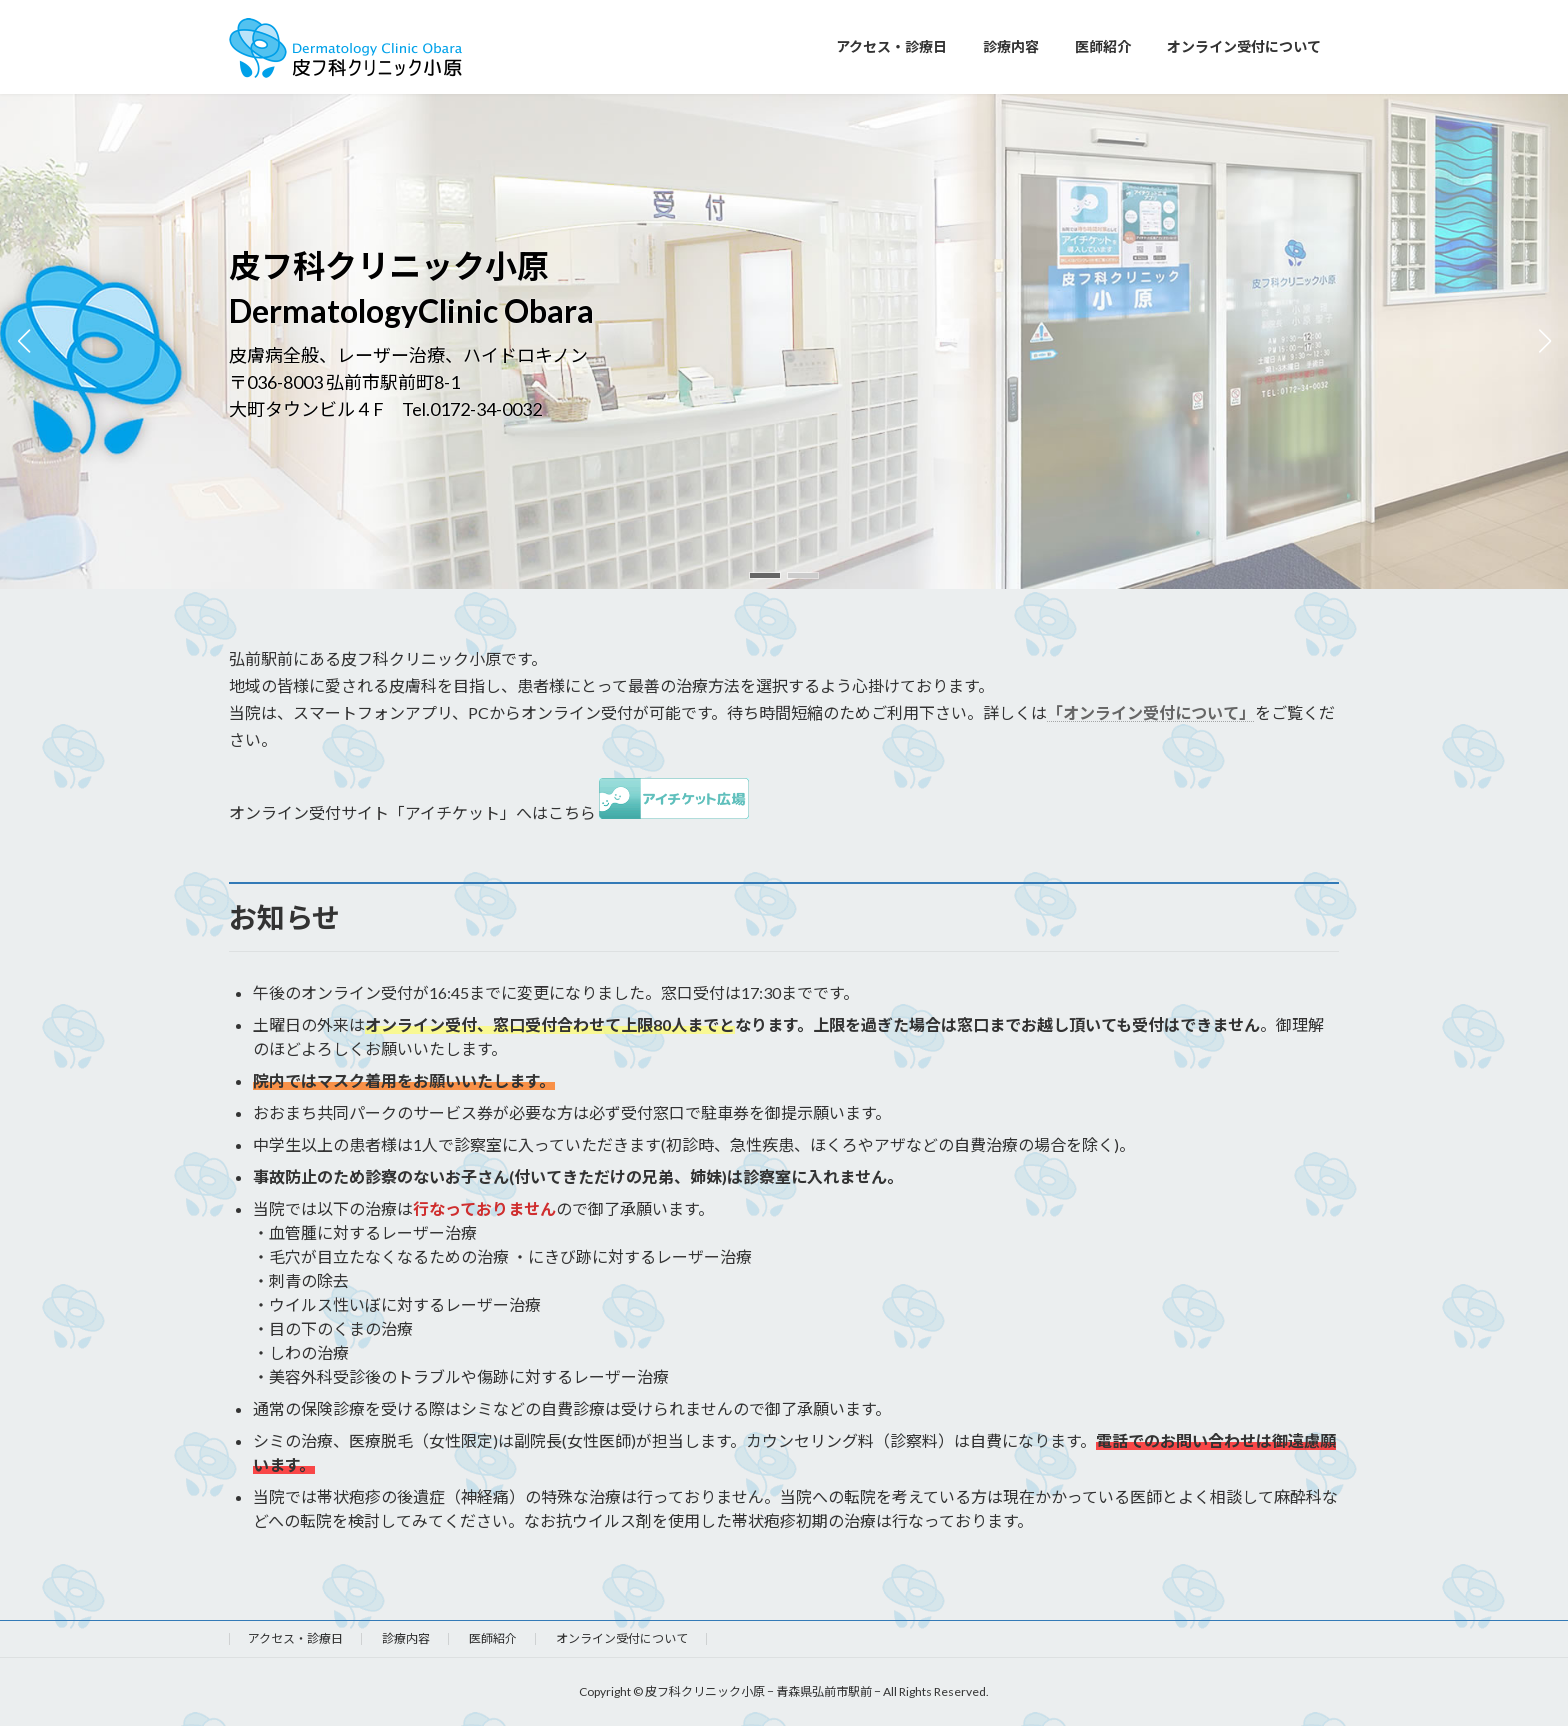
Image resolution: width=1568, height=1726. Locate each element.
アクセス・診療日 (295, 1638)
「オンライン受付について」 (1151, 712)
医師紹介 (493, 1638)
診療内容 (406, 1638)
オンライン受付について (622, 1638)
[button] (765, 575)
